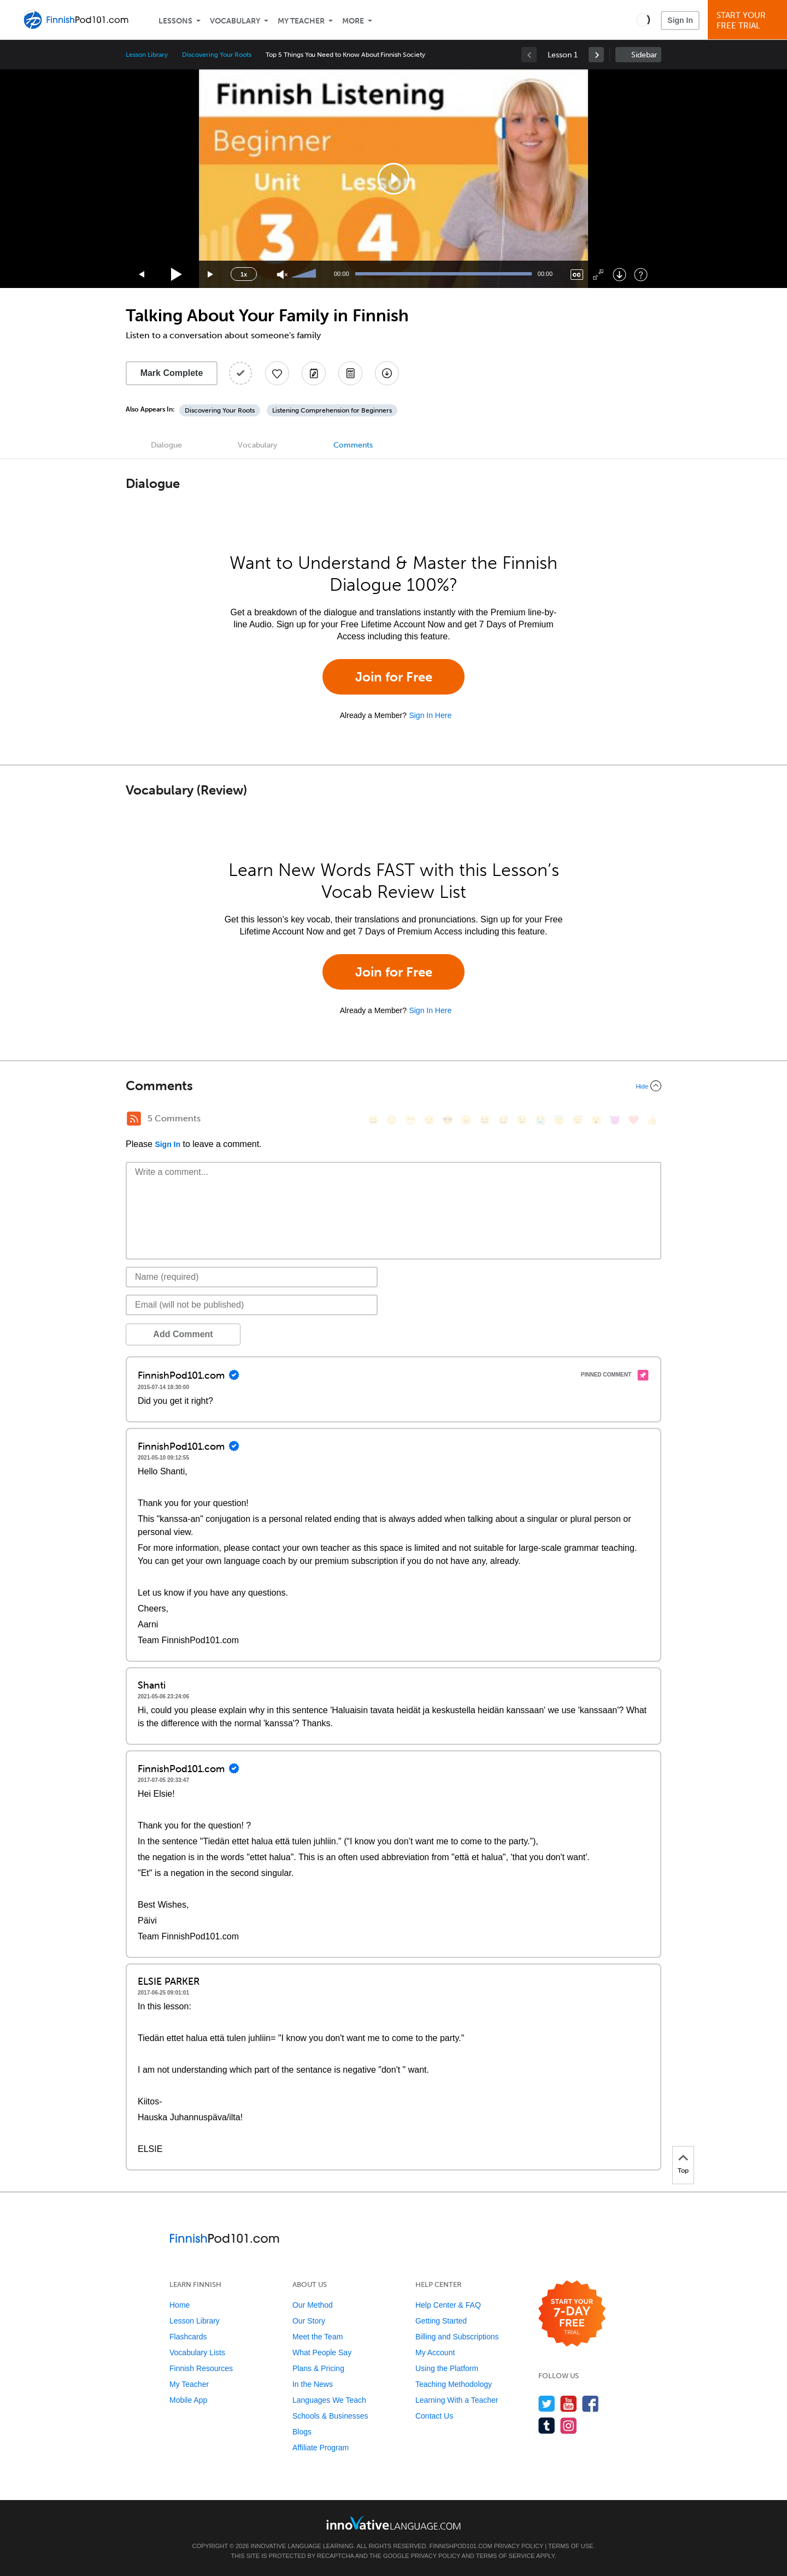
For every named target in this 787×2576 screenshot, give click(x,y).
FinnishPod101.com (461, 2546)
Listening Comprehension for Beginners (332, 410)
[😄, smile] (373, 1120)
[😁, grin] (410, 1120)
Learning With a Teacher (456, 2400)
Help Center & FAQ (448, 2305)
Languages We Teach (329, 2400)
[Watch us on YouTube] (568, 2403)
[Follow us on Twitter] (546, 2403)
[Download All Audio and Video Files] (387, 373)
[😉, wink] (522, 1120)
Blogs (302, 2431)
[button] (643, 19)
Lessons (175, 21)
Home (179, 2305)
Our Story (308, 2320)
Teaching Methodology (453, 2384)
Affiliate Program (320, 2447)
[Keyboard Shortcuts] (641, 274)
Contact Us (434, 2416)
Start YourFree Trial (749, 20)
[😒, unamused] (429, 1120)
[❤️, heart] (633, 1120)
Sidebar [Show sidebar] (644, 55)
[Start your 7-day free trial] (572, 2314)
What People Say (321, 2352)
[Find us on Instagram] (568, 2425)
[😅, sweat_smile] (503, 1120)
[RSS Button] (134, 1118)
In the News (312, 2384)
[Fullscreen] (598, 274)
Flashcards (188, 2336)
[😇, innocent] (559, 1120)
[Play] (177, 274)
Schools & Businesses (330, 2416)
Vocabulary (235, 21)
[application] (393, 178)
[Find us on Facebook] (590, 2403)
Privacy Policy (518, 2546)
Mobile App (188, 2400)
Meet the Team (317, 2336)
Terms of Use (571, 2546)
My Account (435, 2352)
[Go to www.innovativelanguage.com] (393, 2522)
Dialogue (166, 445)
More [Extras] (353, 21)
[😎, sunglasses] (447, 1120)
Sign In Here (430, 715)
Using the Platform (446, 2368)
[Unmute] (282, 274)
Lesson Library (147, 54)
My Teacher (301, 21)
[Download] (619, 274)
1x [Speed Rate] (243, 274)
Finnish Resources (201, 2368)
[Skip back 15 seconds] (142, 274)
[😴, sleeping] (577, 1120)
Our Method (312, 2305)
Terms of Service (505, 2556)
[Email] (252, 1305)
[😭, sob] (540, 1120)
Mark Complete (171, 373)
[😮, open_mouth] (596, 1120)
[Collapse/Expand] (393, 1086)
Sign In (680, 20)
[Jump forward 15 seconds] (211, 274)
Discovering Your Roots (216, 54)
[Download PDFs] (350, 373)
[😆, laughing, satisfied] (484, 1120)
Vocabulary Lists (197, 2352)
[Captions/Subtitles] (577, 274)
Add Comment (183, 1334)
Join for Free (393, 677)
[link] (596, 54)
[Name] (252, 1277)
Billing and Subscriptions (457, 2336)
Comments (353, 445)
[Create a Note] (314, 373)
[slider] (305, 274)
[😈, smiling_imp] (615, 1120)
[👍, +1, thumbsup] (652, 1120)
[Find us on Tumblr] (546, 2425)
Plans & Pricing (318, 2368)
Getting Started (441, 2320)
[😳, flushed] (392, 1120)
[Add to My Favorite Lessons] (277, 373)
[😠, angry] (466, 1120)
